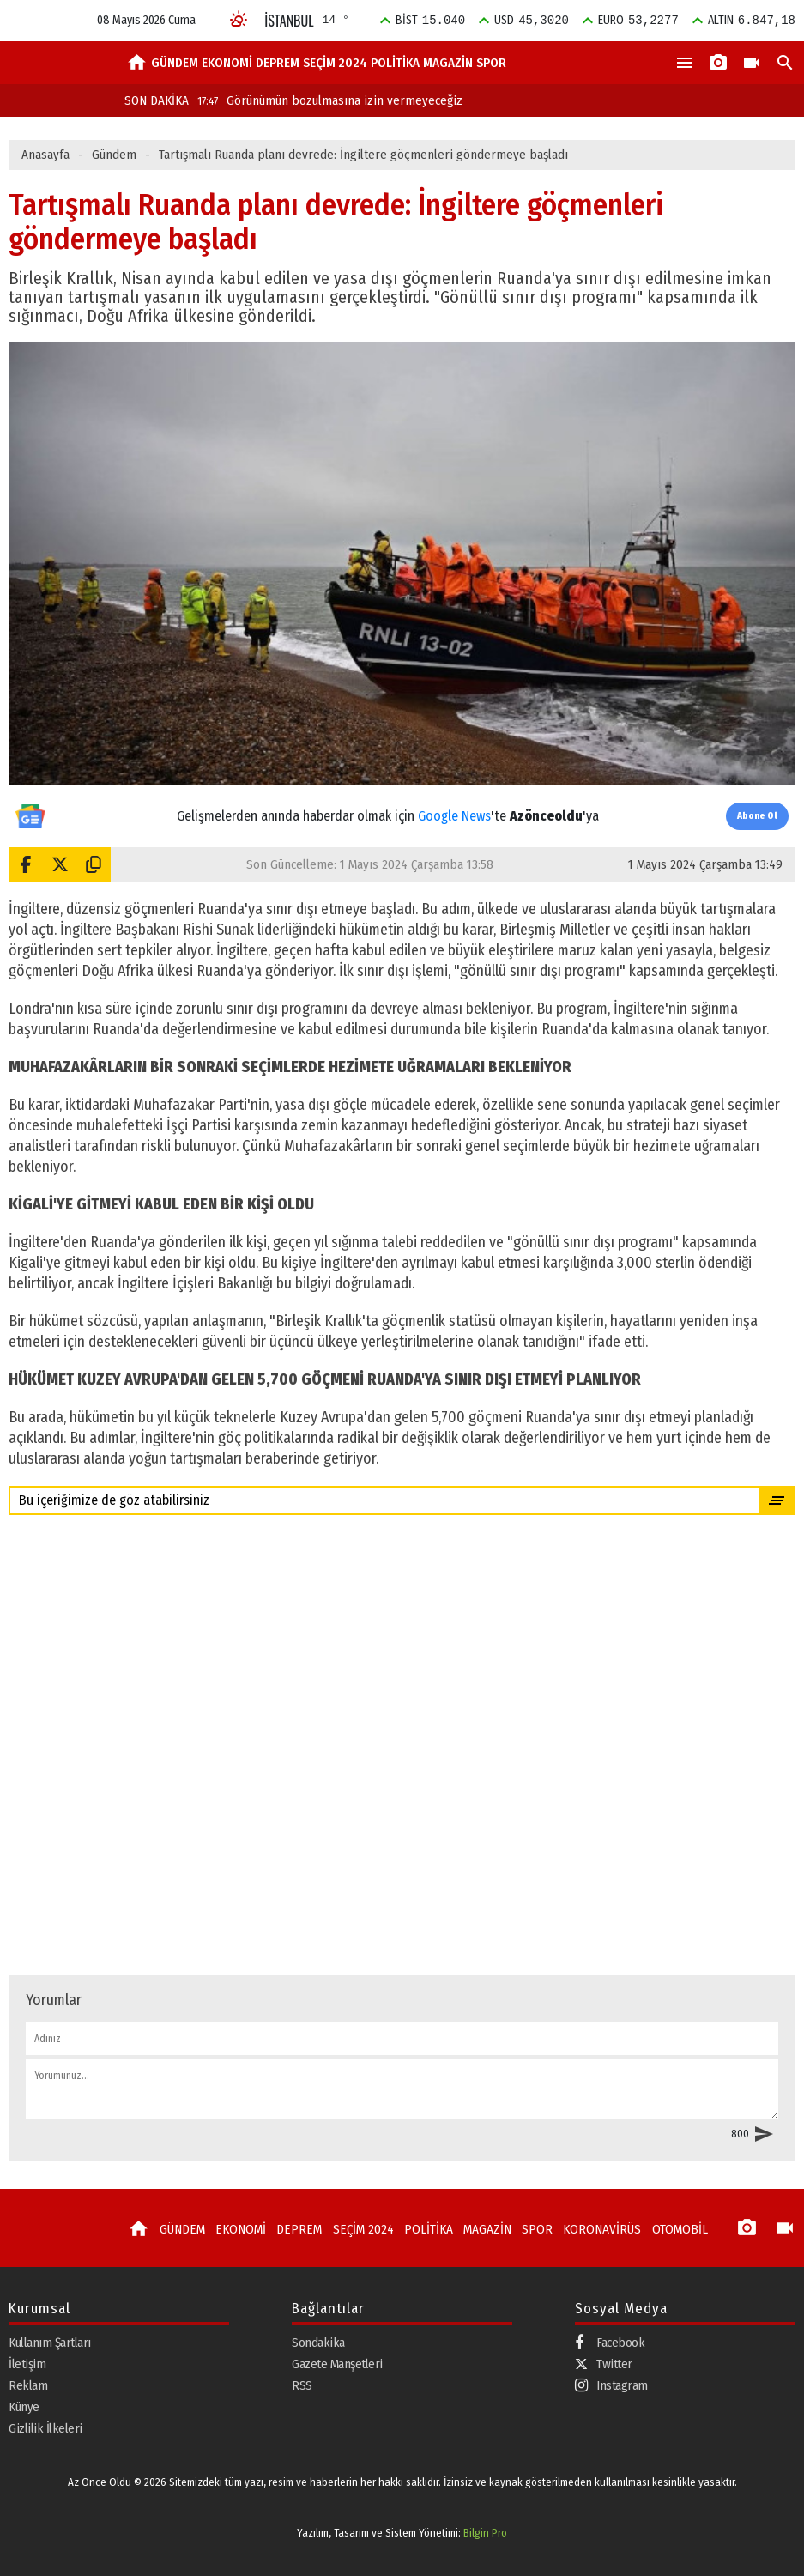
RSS (302, 2385)
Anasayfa (45, 154)
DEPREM (277, 62)
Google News (454, 816)
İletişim (27, 2364)
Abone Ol (757, 815)
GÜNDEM (174, 62)
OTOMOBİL (667, 2229)
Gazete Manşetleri (337, 2364)
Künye (24, 2407)
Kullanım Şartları (50, 2342)
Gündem (114, 154)
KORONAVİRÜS (592, 2229)
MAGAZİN (448, 62)
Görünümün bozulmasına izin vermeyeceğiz (329, 100)
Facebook (609, 2343)
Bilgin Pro (485, 2532)
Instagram (611, 2386)
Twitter (603, 2364)
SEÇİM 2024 (335, 62)
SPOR (491, 62)
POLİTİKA (395, 62)
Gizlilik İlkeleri (45, 2428)
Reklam (28, 2385)
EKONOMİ (227, 62)
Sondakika (318, 2342)
